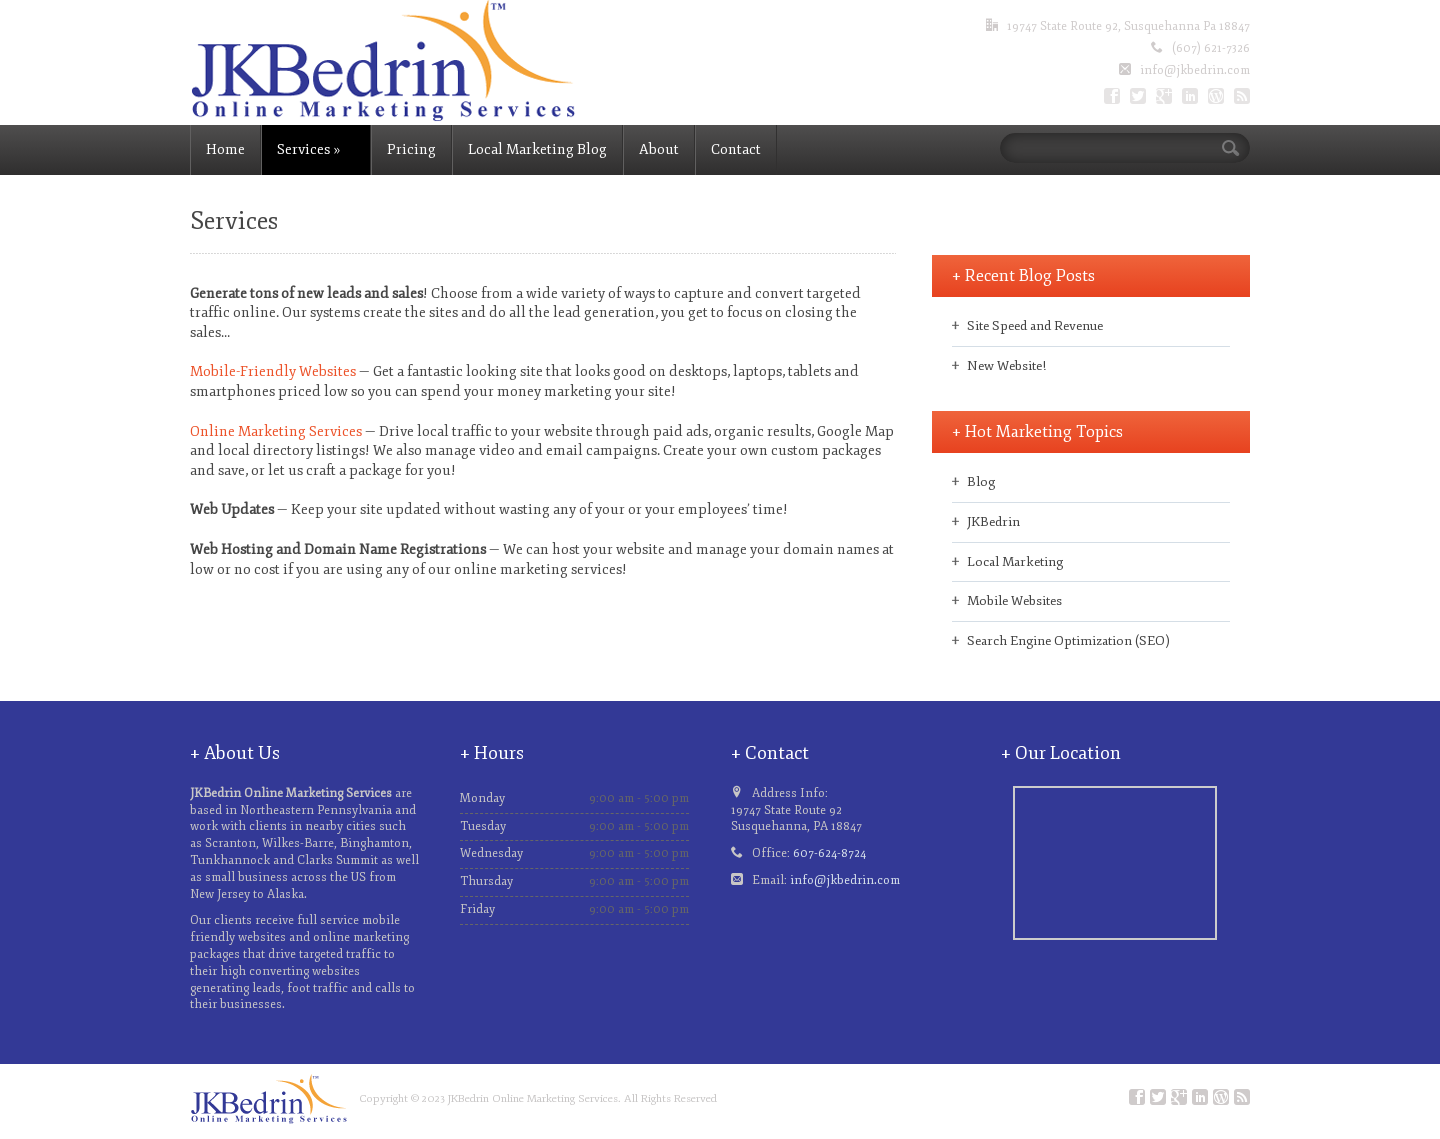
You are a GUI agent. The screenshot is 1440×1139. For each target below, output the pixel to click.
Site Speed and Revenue (1035, 326)
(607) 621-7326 (1211, 48)
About (659, 149)
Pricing (411, 149)
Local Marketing (1015, 562)
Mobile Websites (1014, 601)
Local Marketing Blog (537, 149)
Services (308, 149)
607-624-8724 (829, 853)
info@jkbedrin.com (1195, 70)
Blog (981, 482)
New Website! (1006, 366)
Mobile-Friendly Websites (273, 371)
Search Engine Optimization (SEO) (1068, 641)
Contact (736, 149)
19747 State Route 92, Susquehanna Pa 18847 (1128, 26)
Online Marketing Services (276, 431)
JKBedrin (993, 522)
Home (225, 149)
